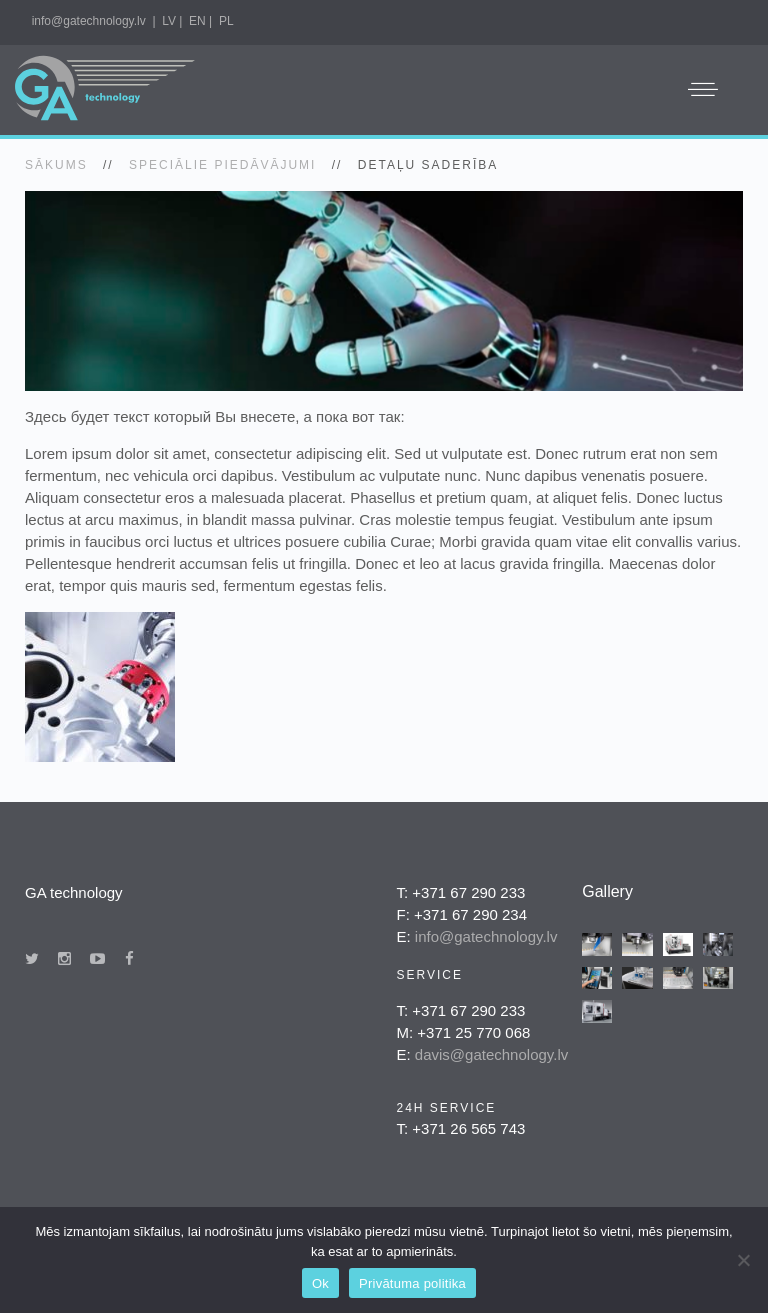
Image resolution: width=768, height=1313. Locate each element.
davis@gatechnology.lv (491, 1054)
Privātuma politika (412, 1283)
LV (169, 21)
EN (197, 21)
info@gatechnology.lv (89, 21)
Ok (320, 1283)
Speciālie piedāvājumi (222, 165)
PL (226, 21)
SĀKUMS (56, 165)
